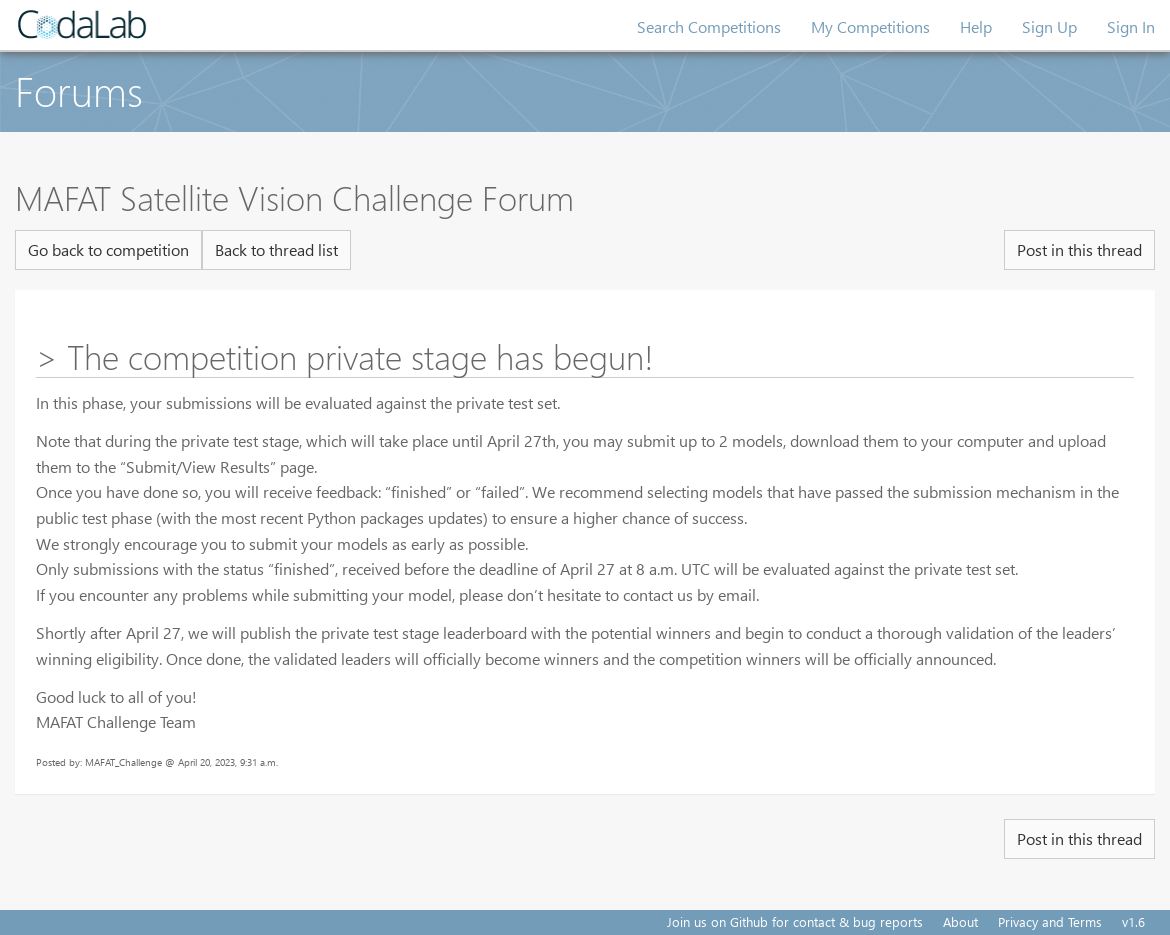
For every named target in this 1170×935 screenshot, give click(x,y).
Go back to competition (108, 249)
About (960, 921)
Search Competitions (709, 26)
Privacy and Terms (1050, 921)
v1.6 (1133, 921)
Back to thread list (276, 249)
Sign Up (1049, 26)
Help (976, 26)
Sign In (1131, 26)
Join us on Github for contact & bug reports (795, 921)
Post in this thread (1079, 249)
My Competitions (870, 26)
